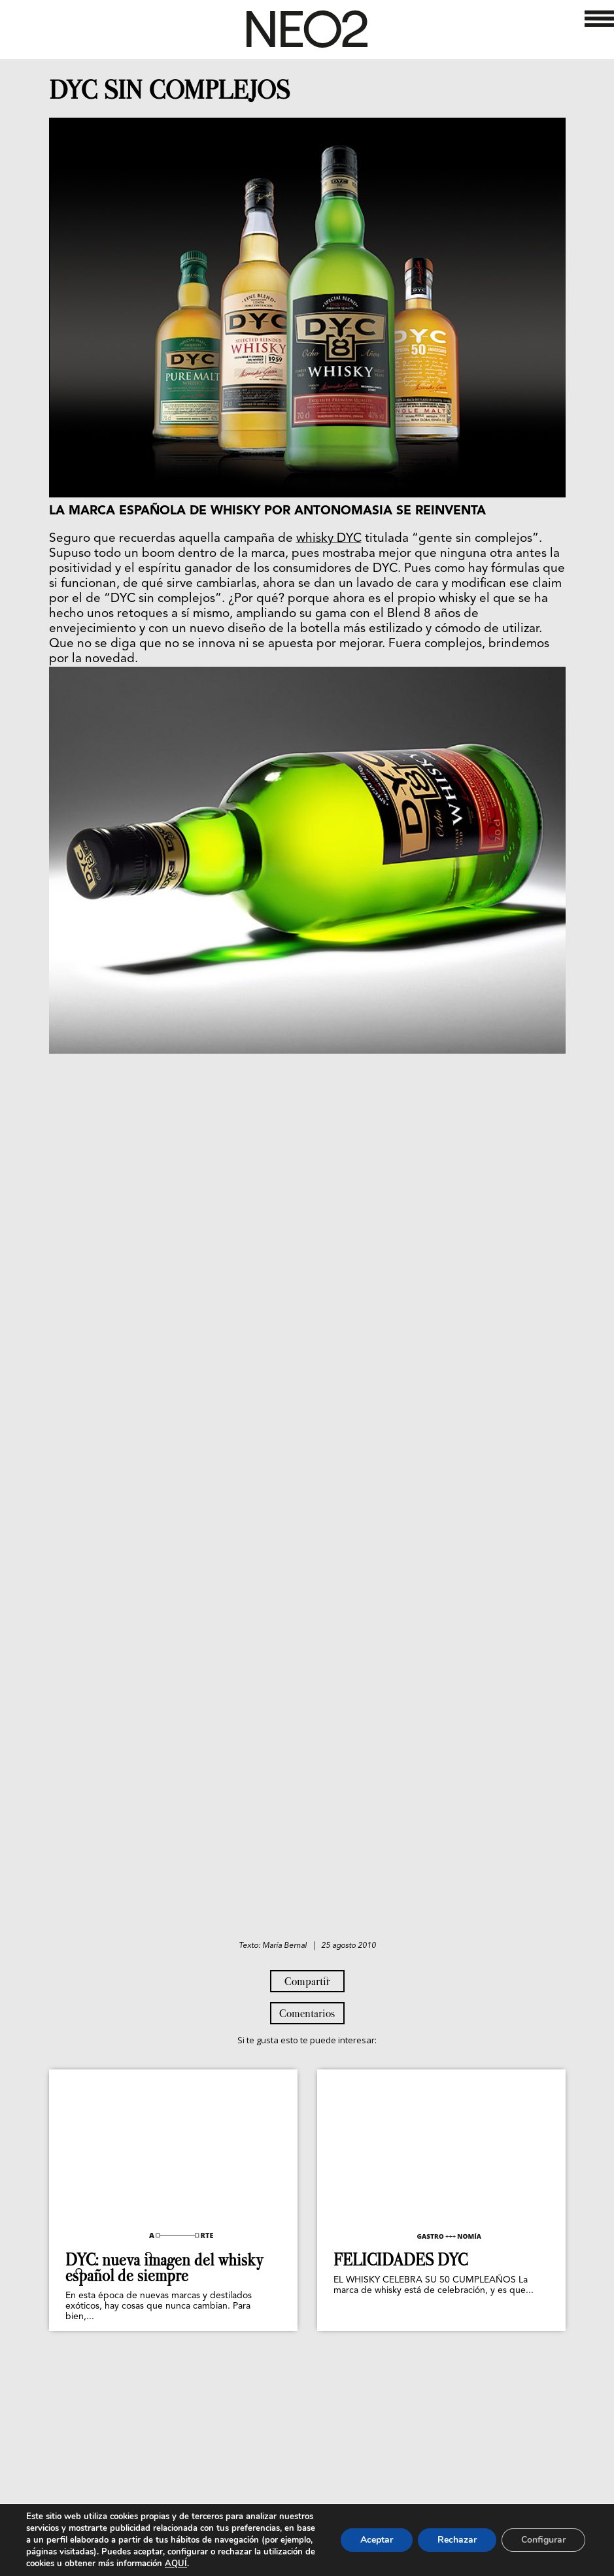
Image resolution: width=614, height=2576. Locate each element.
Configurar (543, 2540)
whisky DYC (329, 539)
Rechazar (457, 2540)
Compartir (307, 1981)
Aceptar (376, 2540)
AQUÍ (176, 2563)
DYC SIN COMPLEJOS (169, 90)
